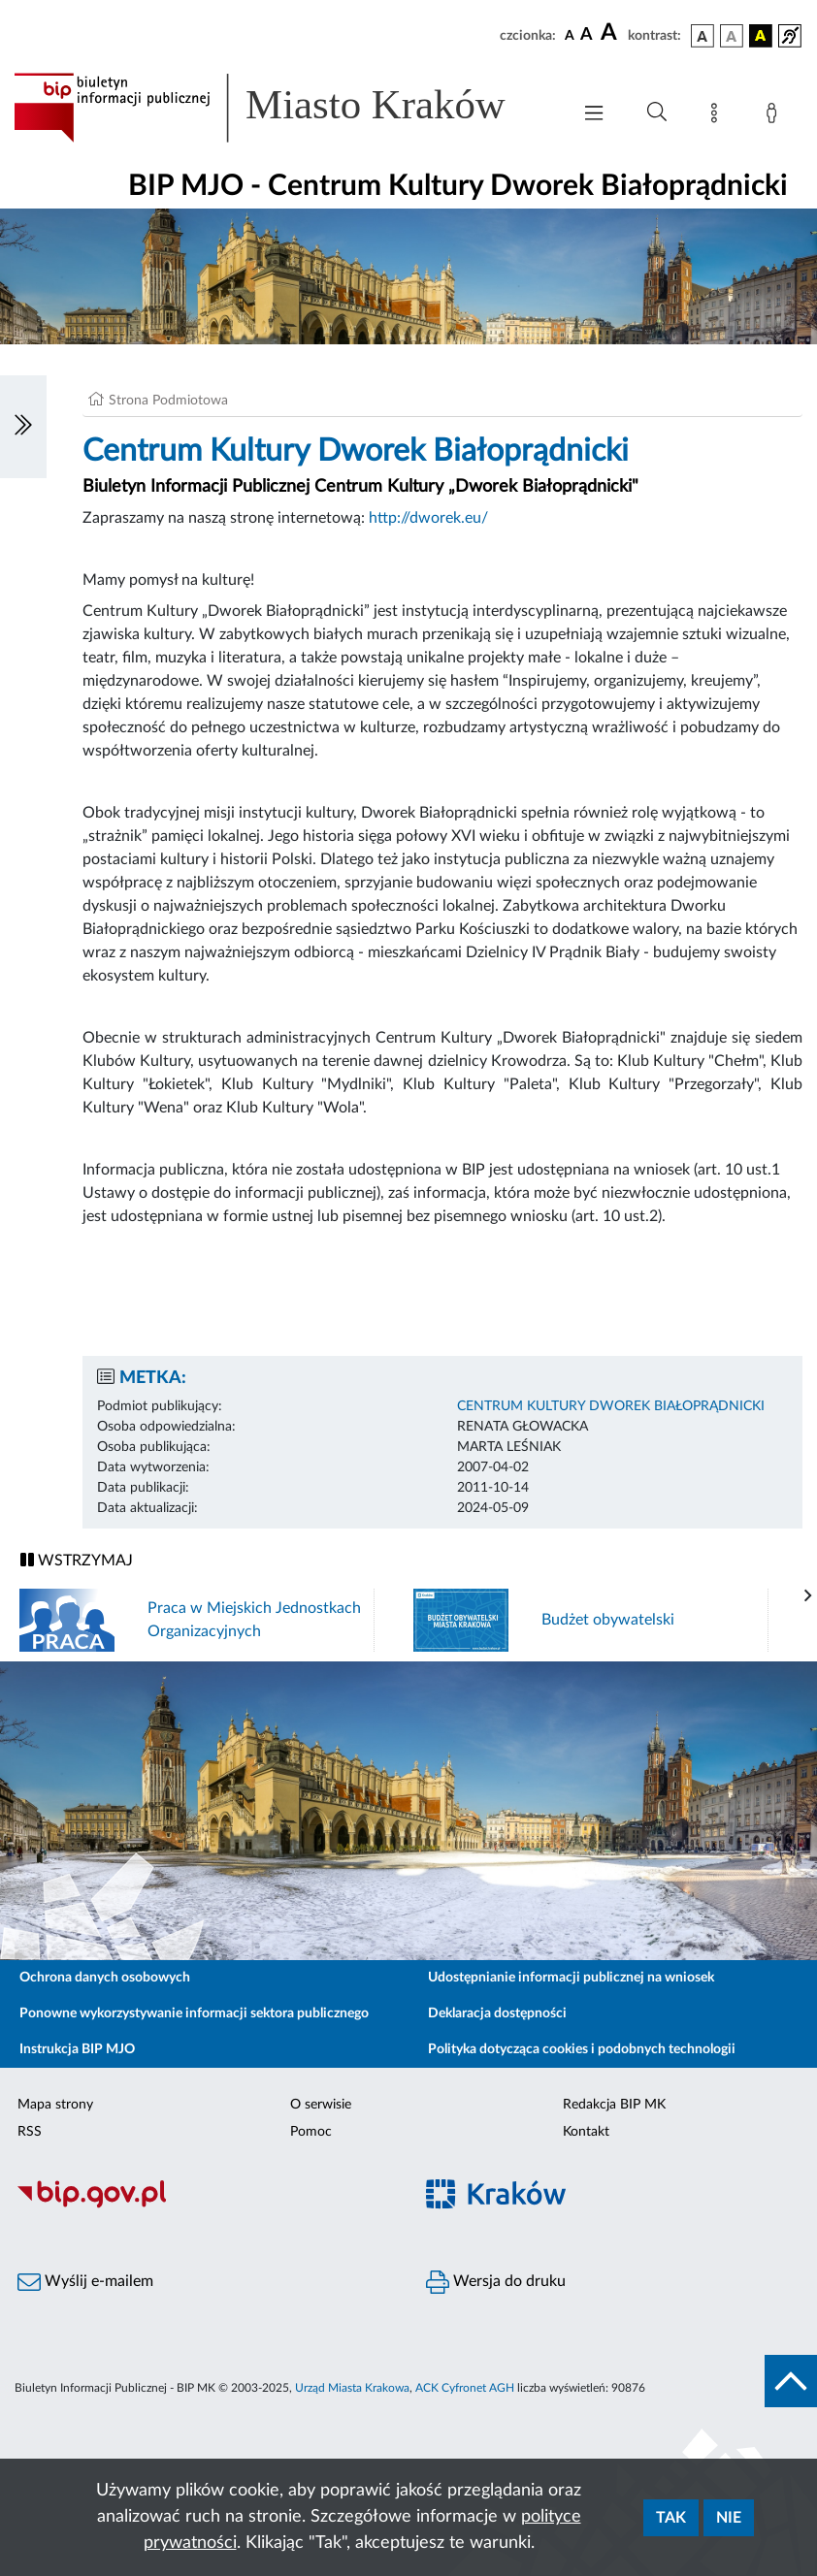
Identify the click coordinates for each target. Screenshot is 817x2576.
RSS (29, 2132)
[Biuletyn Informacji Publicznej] (204, 2205)
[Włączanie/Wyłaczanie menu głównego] (593, 115)
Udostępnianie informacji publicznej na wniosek (571, 1977)
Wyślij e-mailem (85, 2282)
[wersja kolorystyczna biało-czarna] (731, 35)
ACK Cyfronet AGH (464, 2388)
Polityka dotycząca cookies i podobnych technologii (581, 2049)
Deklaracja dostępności (497, 2013)
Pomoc (311, 2132)
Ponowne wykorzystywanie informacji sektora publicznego (194, 2013)
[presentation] (808, 1596)
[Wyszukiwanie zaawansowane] (657, 112)
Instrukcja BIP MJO (77, 2049)
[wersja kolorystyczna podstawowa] (702, 35)
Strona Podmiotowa (168, 400)
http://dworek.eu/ (428, 518)
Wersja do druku (496, 2282)
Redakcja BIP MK (614, 2104)
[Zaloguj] (775, 116)
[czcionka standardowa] (569, 35)
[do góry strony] (791, 2381)
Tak (671, 2518)
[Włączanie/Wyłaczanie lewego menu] (23, 426)
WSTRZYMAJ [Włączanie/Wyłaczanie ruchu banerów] (76, 1560)
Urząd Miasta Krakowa (352, 2388)
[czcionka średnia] (586, 35)
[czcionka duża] (611, 33)
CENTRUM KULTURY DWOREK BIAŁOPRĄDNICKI (611, 1406)
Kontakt (586, 2132)
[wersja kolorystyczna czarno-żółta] (760, 35)
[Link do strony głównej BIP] (282, 107)
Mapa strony (55, 2104)
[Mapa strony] (718, 116)
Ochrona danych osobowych (104, 1977)
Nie (728, 2518)
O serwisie (320, 2104)
